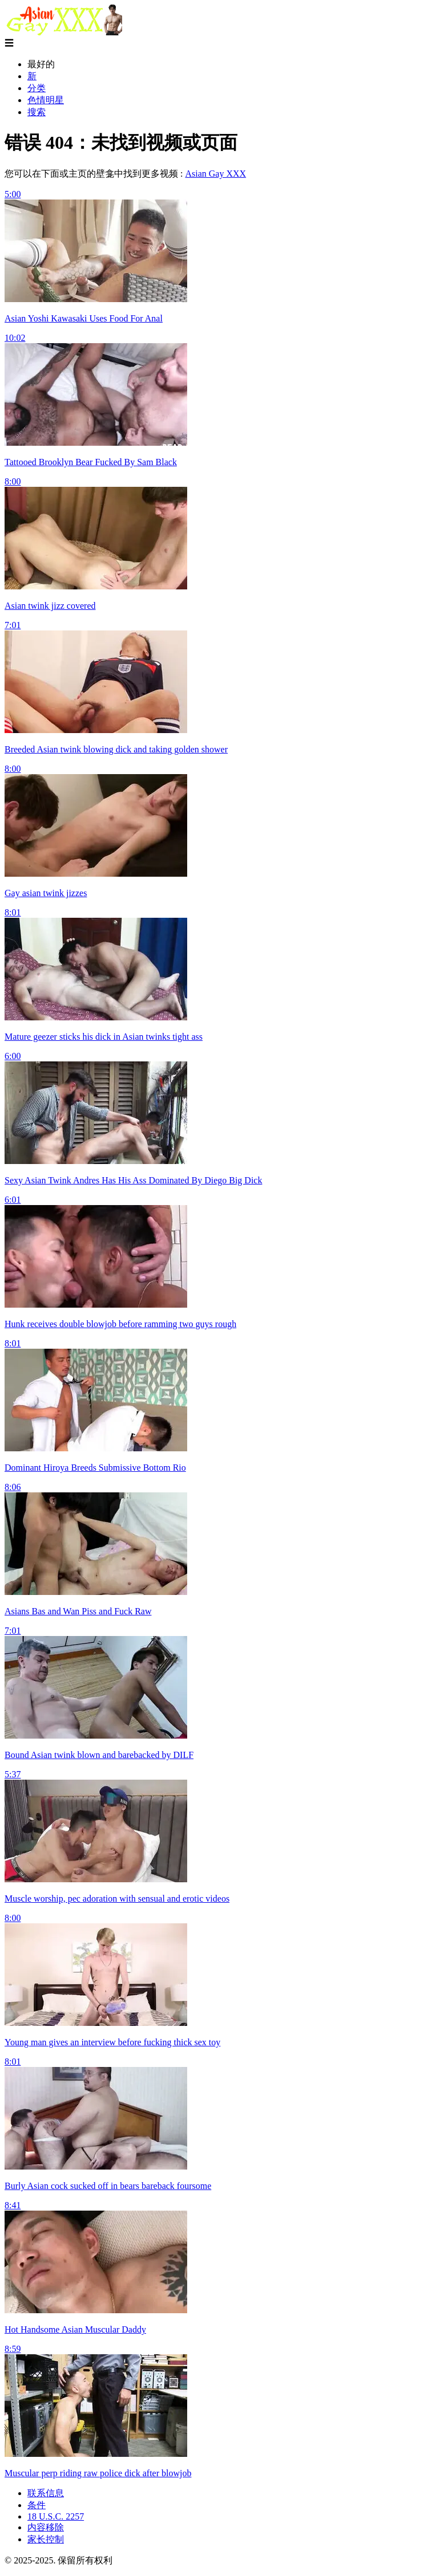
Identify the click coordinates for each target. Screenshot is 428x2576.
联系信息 (45, 2493)
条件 (36, 2505)
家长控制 (45, 2539)
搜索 (36, 112)
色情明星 (45, 100)
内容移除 (45, 2527)
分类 (36, 88)
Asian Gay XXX (215, 173)
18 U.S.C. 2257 (55, 2516)
